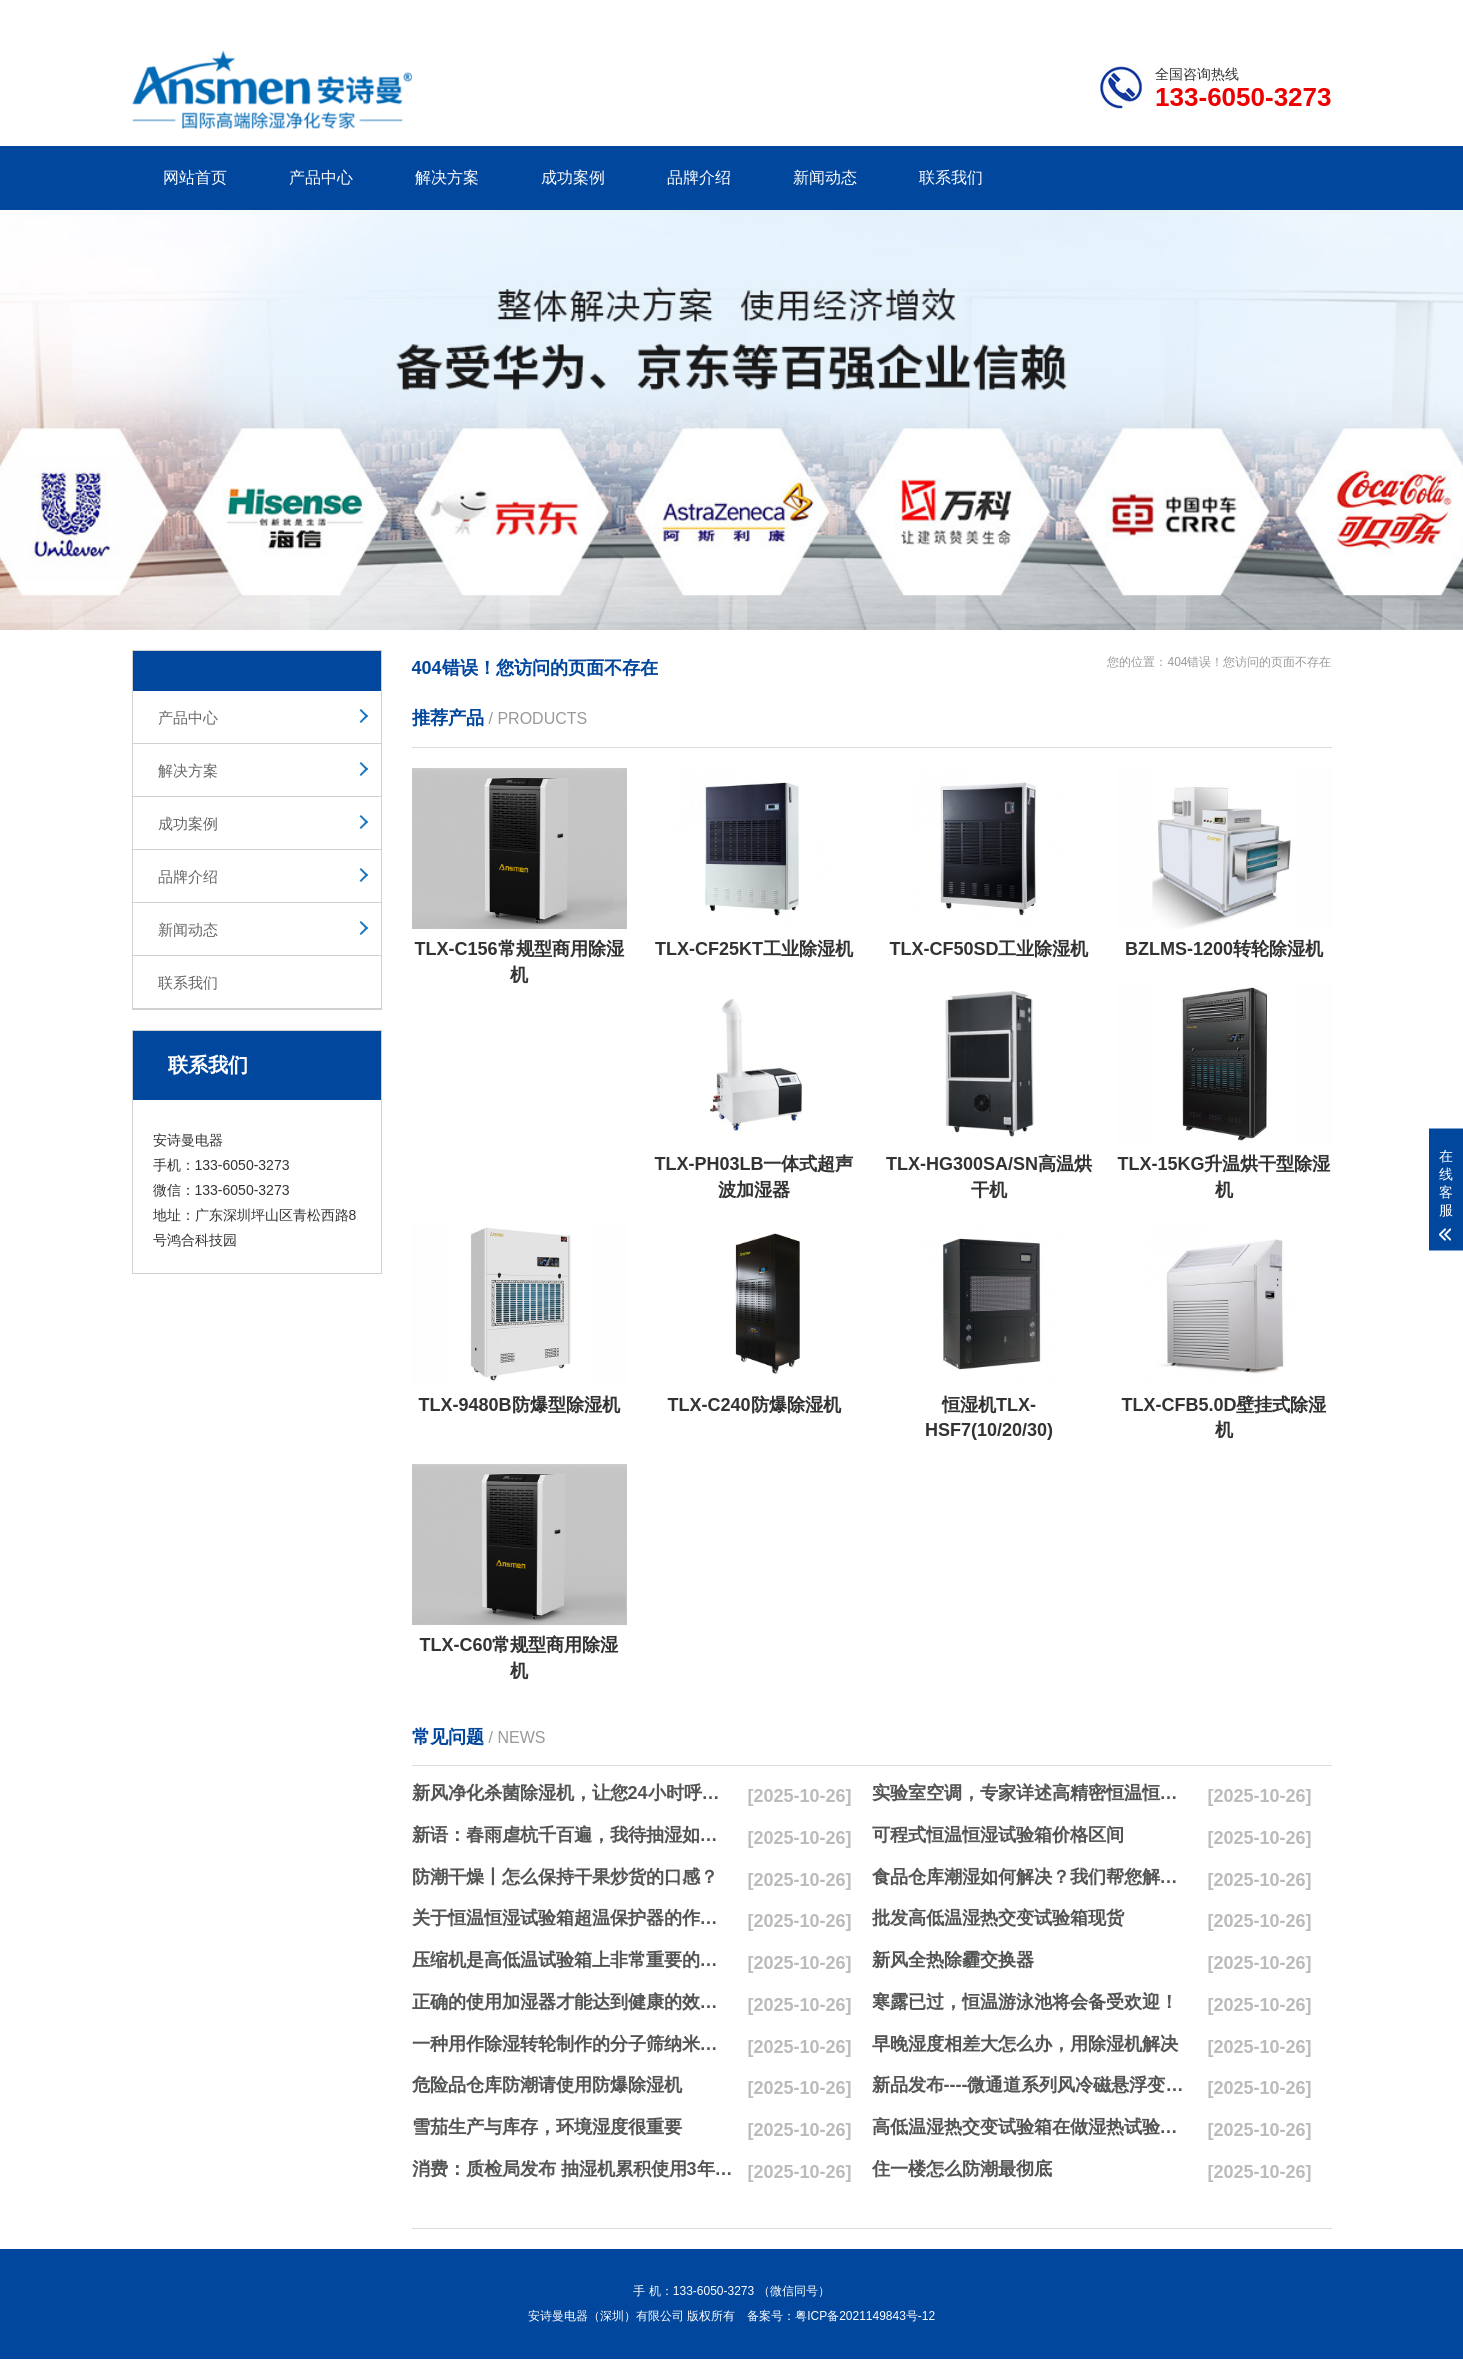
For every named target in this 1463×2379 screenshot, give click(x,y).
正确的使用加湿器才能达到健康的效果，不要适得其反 (573, 2002)
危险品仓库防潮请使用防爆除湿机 (547, 2085)
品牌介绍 (699, 177)
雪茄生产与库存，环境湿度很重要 (547, 2127)
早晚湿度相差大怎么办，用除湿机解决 (1025, 2044)
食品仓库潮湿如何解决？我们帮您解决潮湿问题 (1033, 1877)
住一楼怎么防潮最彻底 (962, 2169)
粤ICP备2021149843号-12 (865, 2316)
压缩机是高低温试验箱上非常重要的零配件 (573, 1960)
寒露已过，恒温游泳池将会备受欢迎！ (1025, 2002)
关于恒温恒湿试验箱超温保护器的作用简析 (573, 1918)
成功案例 (573, 177)
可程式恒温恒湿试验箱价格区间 (998, 1835)
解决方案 (447, 177)
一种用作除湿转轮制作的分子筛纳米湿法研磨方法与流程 (573, 2044)
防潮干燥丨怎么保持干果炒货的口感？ (565, 1877)
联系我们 (951, 177)
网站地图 (1216, 15)
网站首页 (195, 177)
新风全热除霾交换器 (953, 1960)
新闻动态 (825, 177)
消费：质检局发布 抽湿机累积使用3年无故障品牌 (573, 2169)
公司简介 (1029, 15)
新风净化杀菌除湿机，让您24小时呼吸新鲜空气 (573, 1793)
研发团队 (1123, 15)
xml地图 (1307, 15)
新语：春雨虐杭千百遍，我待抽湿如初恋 (573, 1835)
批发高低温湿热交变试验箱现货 (998, 1918)
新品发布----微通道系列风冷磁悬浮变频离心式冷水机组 (1033, 2085)
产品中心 (321, 177)
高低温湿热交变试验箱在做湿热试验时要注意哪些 (1033, 2127)
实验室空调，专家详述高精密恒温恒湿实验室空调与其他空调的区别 (1033, 1793)
